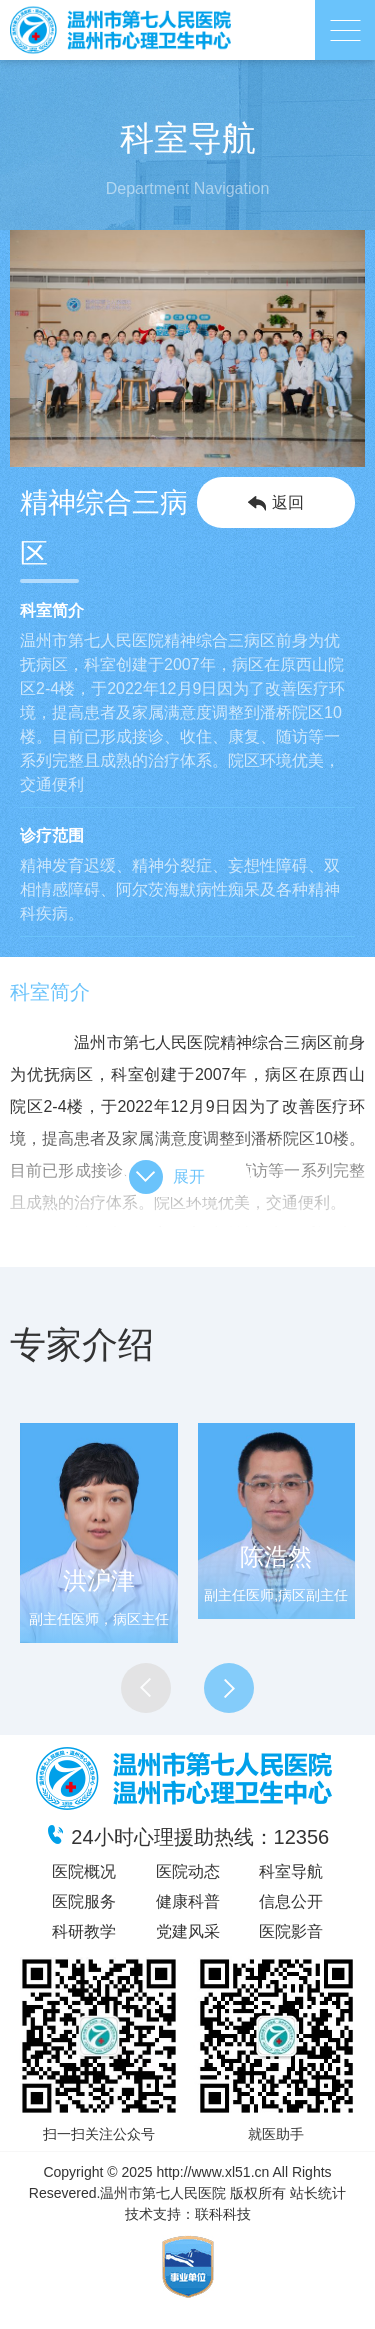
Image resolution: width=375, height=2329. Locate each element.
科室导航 (291, 1871)
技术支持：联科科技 (188, 2214)
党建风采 (188, 1931)
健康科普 (188, 1901)
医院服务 (84, 1901)
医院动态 (188, 1871)
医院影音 (291, 1931)
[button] (146, 1688)
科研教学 (84, 1931)
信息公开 (291, 1901)
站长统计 (318, 2193)
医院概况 (84, 1871)
